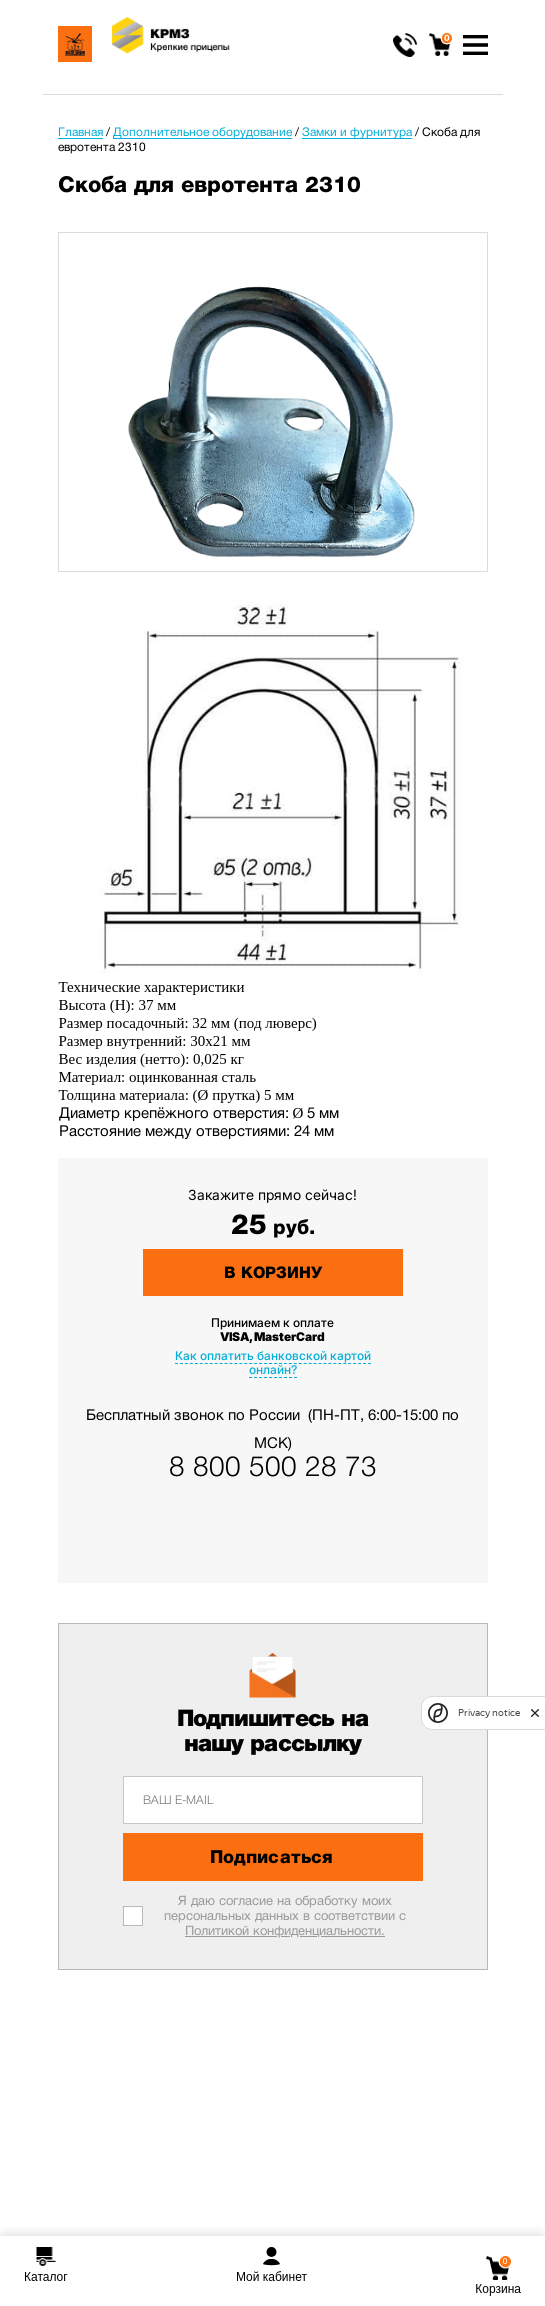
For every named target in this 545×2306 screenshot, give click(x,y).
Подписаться (271, 1857)
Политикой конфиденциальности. (285, 1930)
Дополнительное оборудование (202, 132)
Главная (80, 132)
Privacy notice (489, 1712)
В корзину (273, 1272)
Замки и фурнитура (357, 132)
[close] (535, 1713)
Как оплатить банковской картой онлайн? (273, 1362)
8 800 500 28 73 (273, 1467)
